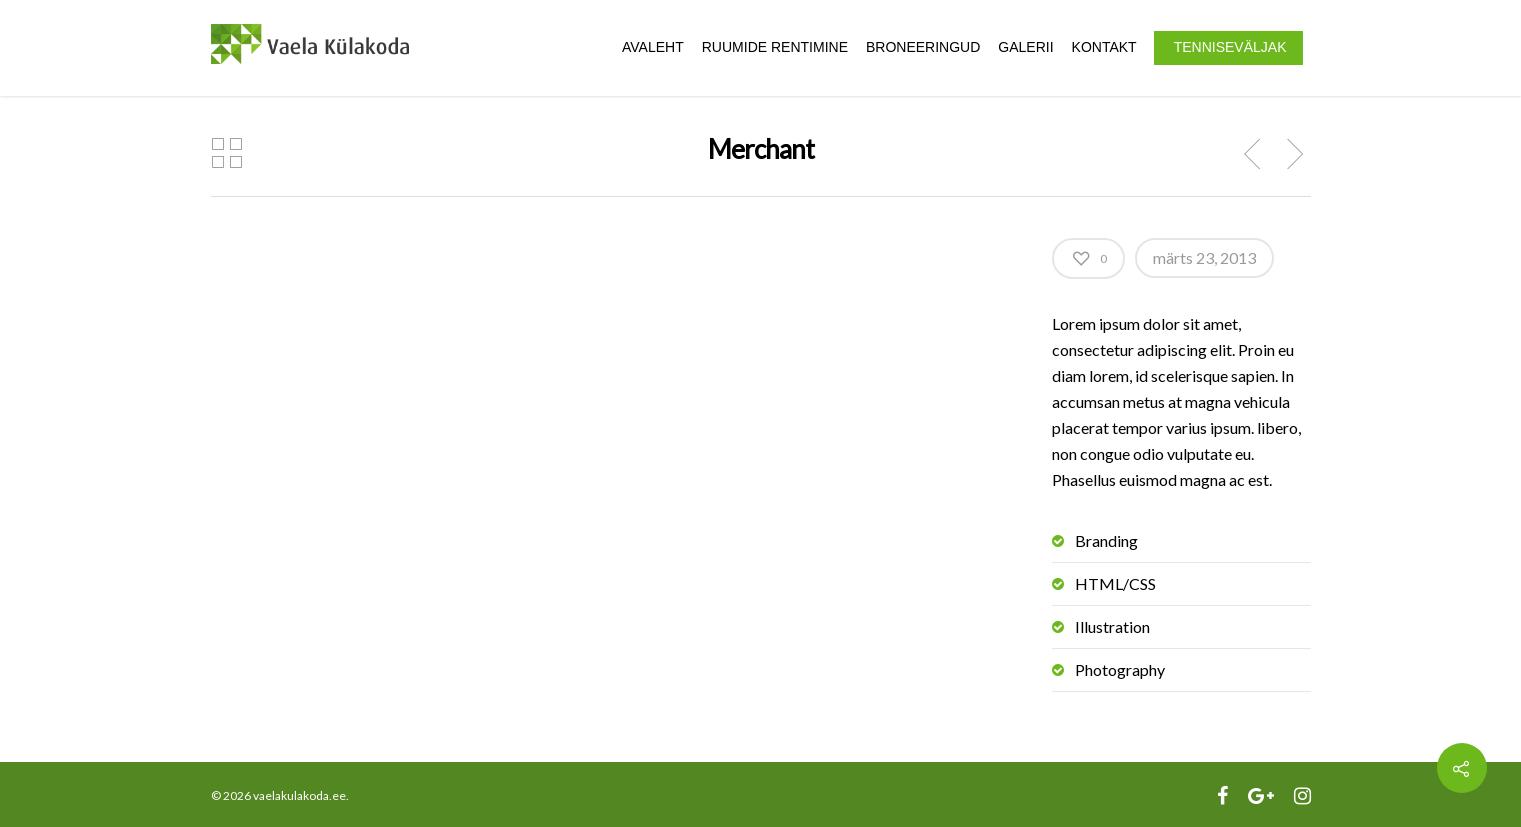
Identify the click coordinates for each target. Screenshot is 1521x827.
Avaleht (653, 47)
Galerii (1025, 47)
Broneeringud (923, 47)
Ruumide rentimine (775, 47)
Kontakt (1104, 47)
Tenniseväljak (1230, 47)
